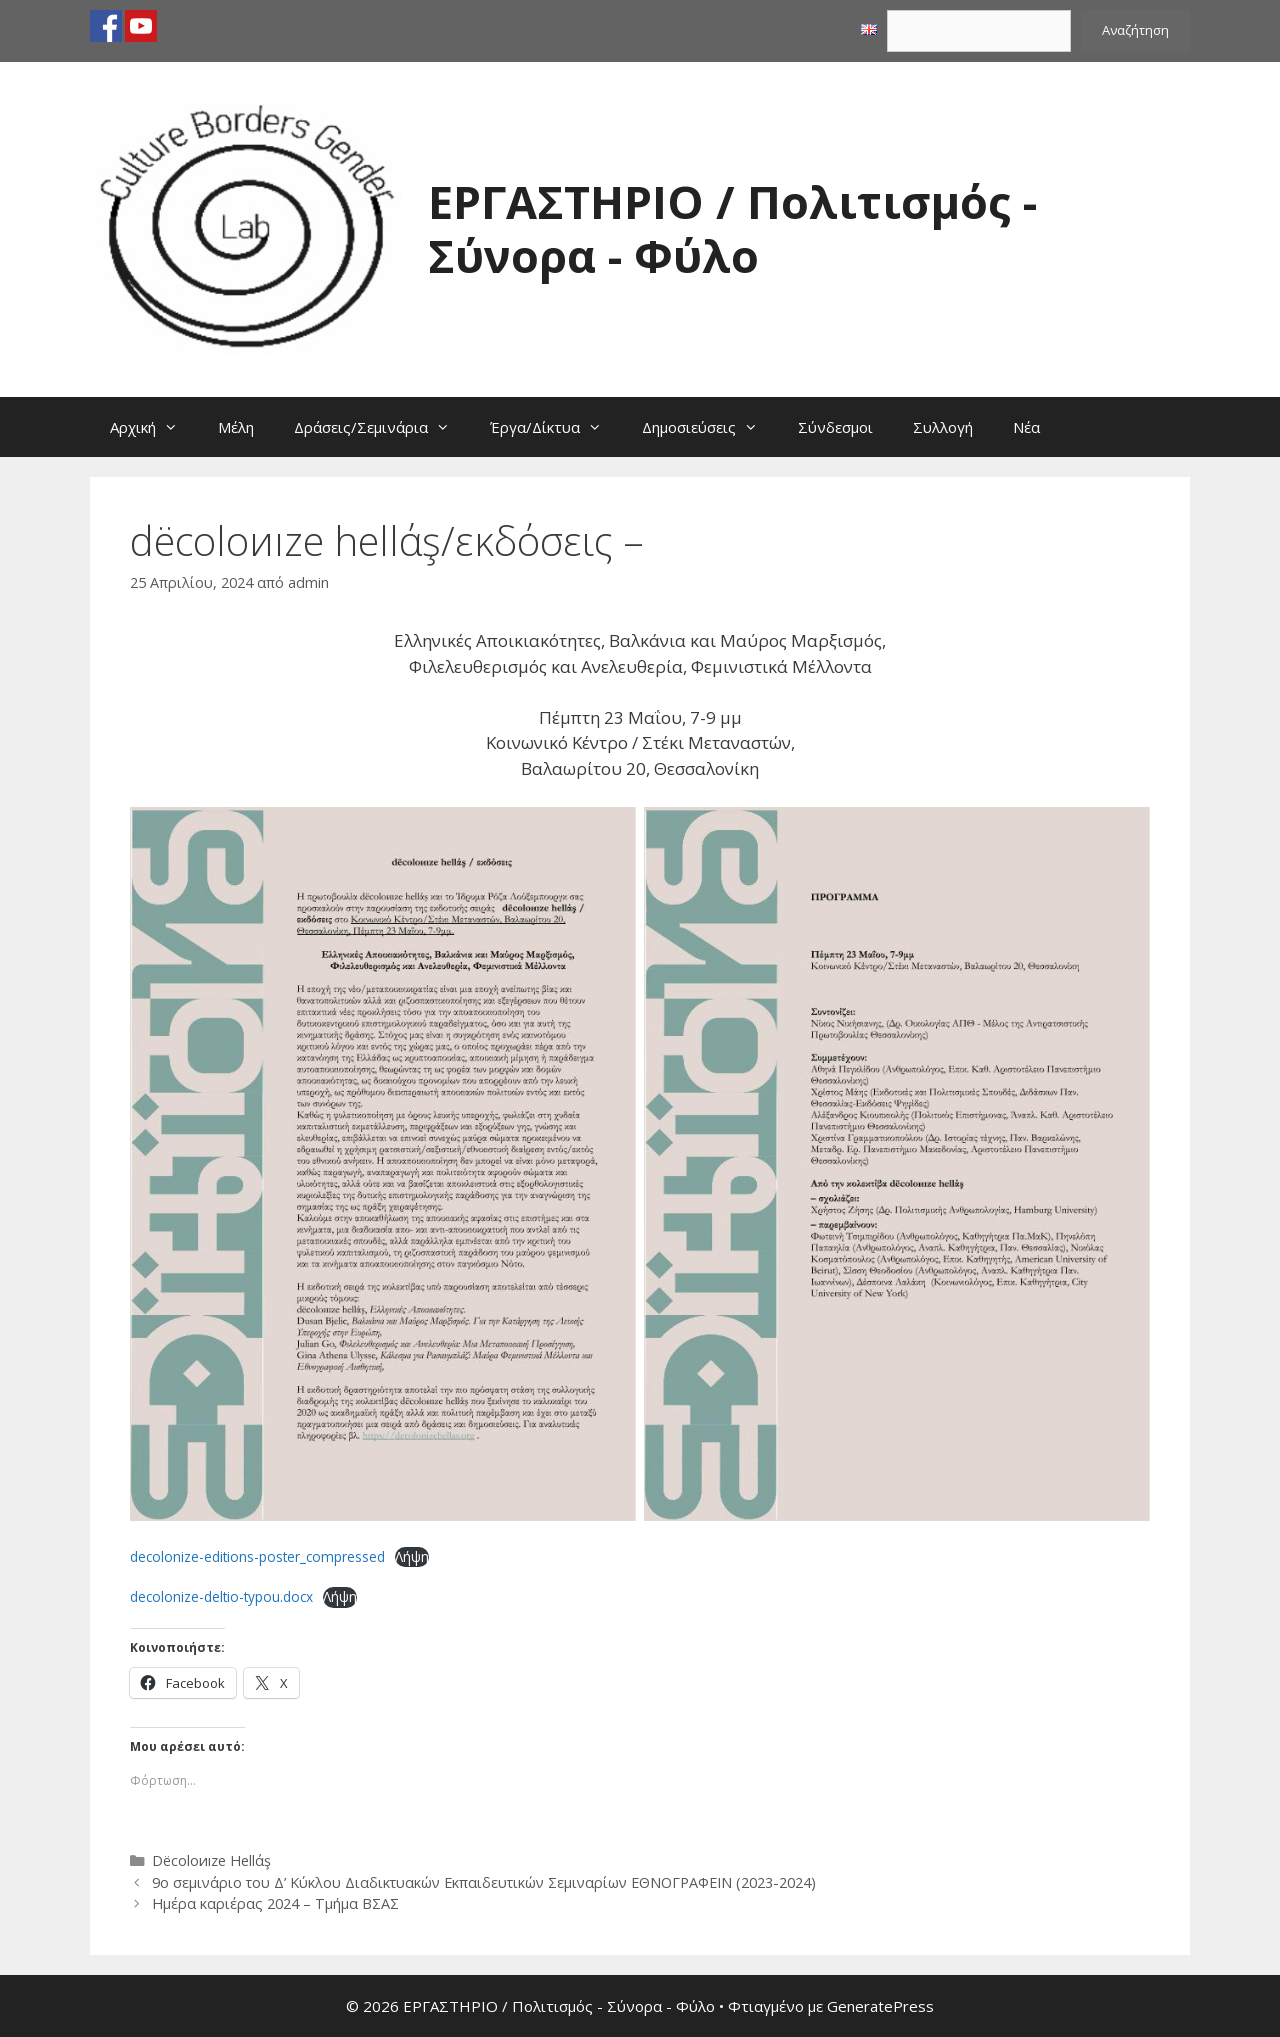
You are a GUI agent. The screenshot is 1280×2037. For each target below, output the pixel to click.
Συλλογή (943, 427)
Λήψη (412, 1556)
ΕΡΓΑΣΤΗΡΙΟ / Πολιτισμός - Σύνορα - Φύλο (732, 228)
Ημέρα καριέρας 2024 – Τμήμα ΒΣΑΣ (275, 1903)
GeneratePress (880, 2006)
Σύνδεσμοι (835, 427)
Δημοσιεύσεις (710, 427)
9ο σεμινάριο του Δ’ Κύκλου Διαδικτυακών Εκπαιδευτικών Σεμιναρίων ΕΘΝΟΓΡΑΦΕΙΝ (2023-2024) (484, 1882)
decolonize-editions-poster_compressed (257, 1556)
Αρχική (154, 427)
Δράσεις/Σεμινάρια (382, 427)
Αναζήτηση (1135, 30)
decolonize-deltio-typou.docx (221, 1596)
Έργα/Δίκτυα (556, 427)
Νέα (1026, 427)
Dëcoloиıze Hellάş (211, 1860)
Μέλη (236, 427)
